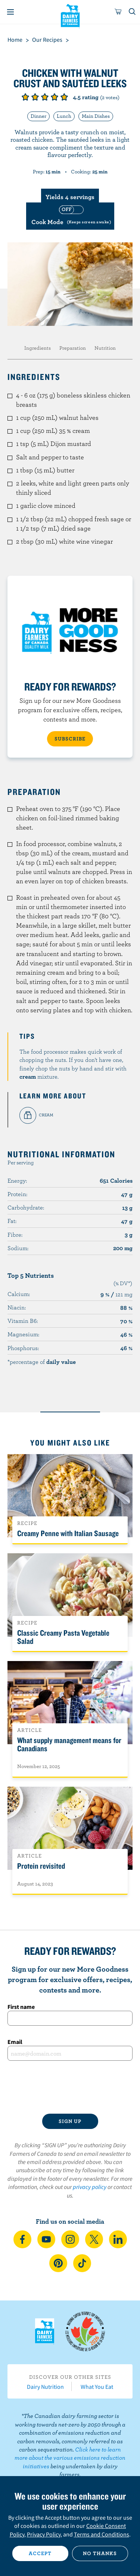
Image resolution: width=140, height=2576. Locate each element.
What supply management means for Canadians (69, 1744)
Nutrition (105, 348)
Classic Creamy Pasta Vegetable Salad (63, 1637)
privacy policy (89, 2186)
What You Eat (97, 2386)
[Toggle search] (132, 11)
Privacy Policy (43, 2534)
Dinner (38, 116)
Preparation (72, 348)
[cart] (118, 11)
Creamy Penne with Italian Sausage (68, 1533)
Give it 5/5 (64, 97)
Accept (40, 2553)
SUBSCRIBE (70, 739)
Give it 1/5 (25, 97)
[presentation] (69, 2087)
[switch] (70, 216)
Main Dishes (96, 116)
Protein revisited (41, 1866)
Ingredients (37, 348)
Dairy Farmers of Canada (70, 15)
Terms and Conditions (101, 2534)
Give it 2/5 (35, 97)
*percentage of (41, 1361)
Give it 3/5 (45, 97)
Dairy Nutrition (45, 2386)
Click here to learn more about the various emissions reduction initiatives (70, 2457)
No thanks (100, 2553)
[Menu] (10, 11)
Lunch (64, 116)
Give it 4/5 (54, 97)
